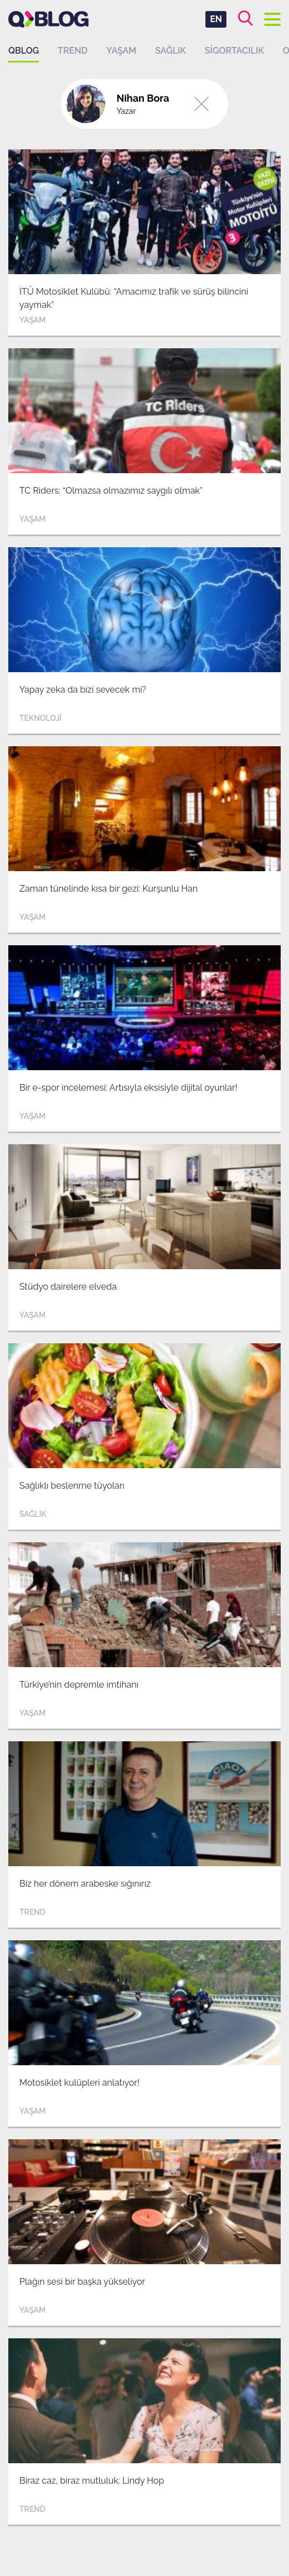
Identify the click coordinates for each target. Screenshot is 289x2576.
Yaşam (121, 50)
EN (216, 19)
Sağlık (170, 50)
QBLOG (23, 50)
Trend (72, 50)
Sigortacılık (234, 50)
